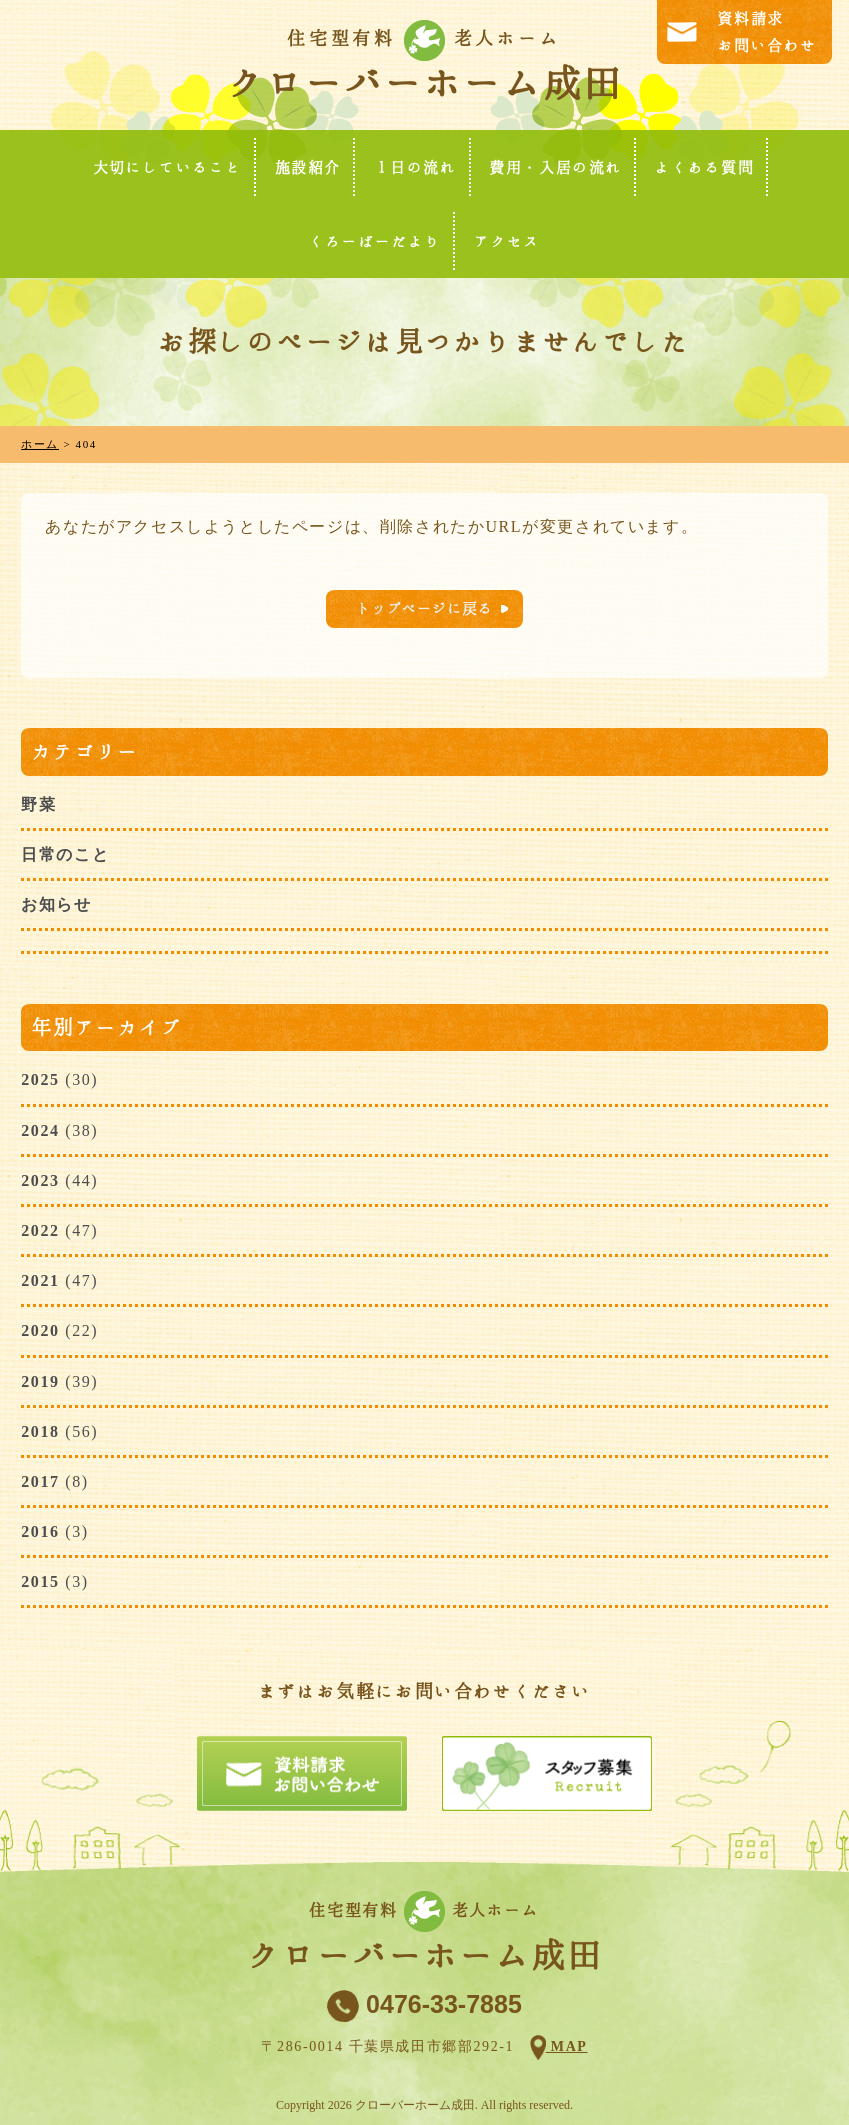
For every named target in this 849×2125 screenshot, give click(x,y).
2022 (40, 1230)
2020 (40, 1330)
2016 (40, 1531)
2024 (40, 1130)
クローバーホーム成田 (424, 83)
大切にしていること (167, 167)
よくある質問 (705, 167)
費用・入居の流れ (555, 167)
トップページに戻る (424, 608)
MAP (567, 2046)
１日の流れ (415, 167)
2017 (40, 1481)
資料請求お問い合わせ (767, 32)
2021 (40, 1280)
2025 (40, 1079)
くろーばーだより (375, 241)
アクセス (507, 241)
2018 (40, 1431)
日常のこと (65, 854)
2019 (40, 1381)
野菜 (38, 804)
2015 (40, 1581)
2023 (40, 1180)
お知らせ (56, 904)
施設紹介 (308, 167)
